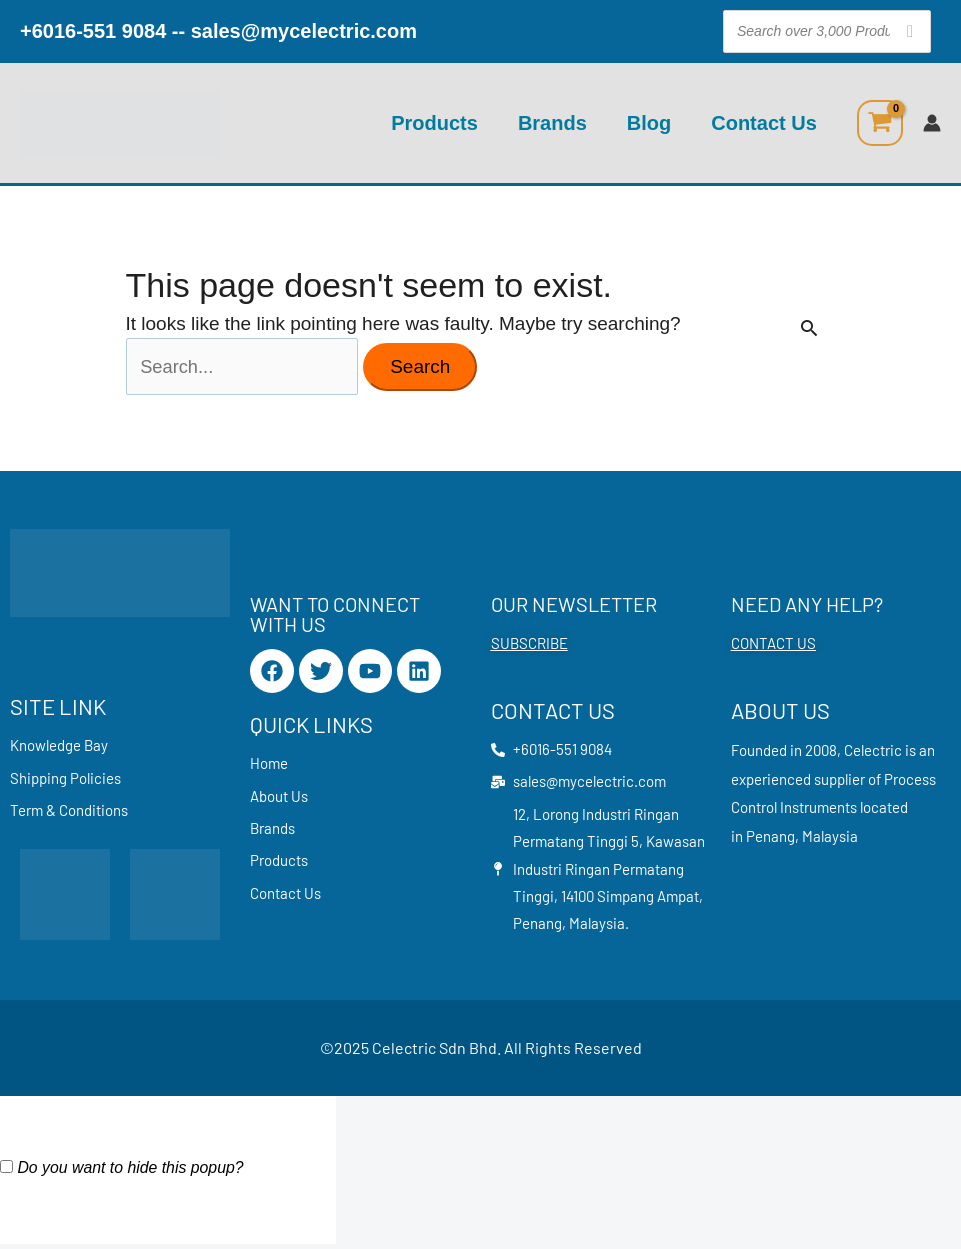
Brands (552, 123)
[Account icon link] (932, 123)
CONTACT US (773, 646)
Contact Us (764, 123)
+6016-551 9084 (93, 31)
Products (434, 123)
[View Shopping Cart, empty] (880, 123)
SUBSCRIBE (529, 646)
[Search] (910, 31)
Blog (649, 123)
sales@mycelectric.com (304, 31)
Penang (770, 838)
